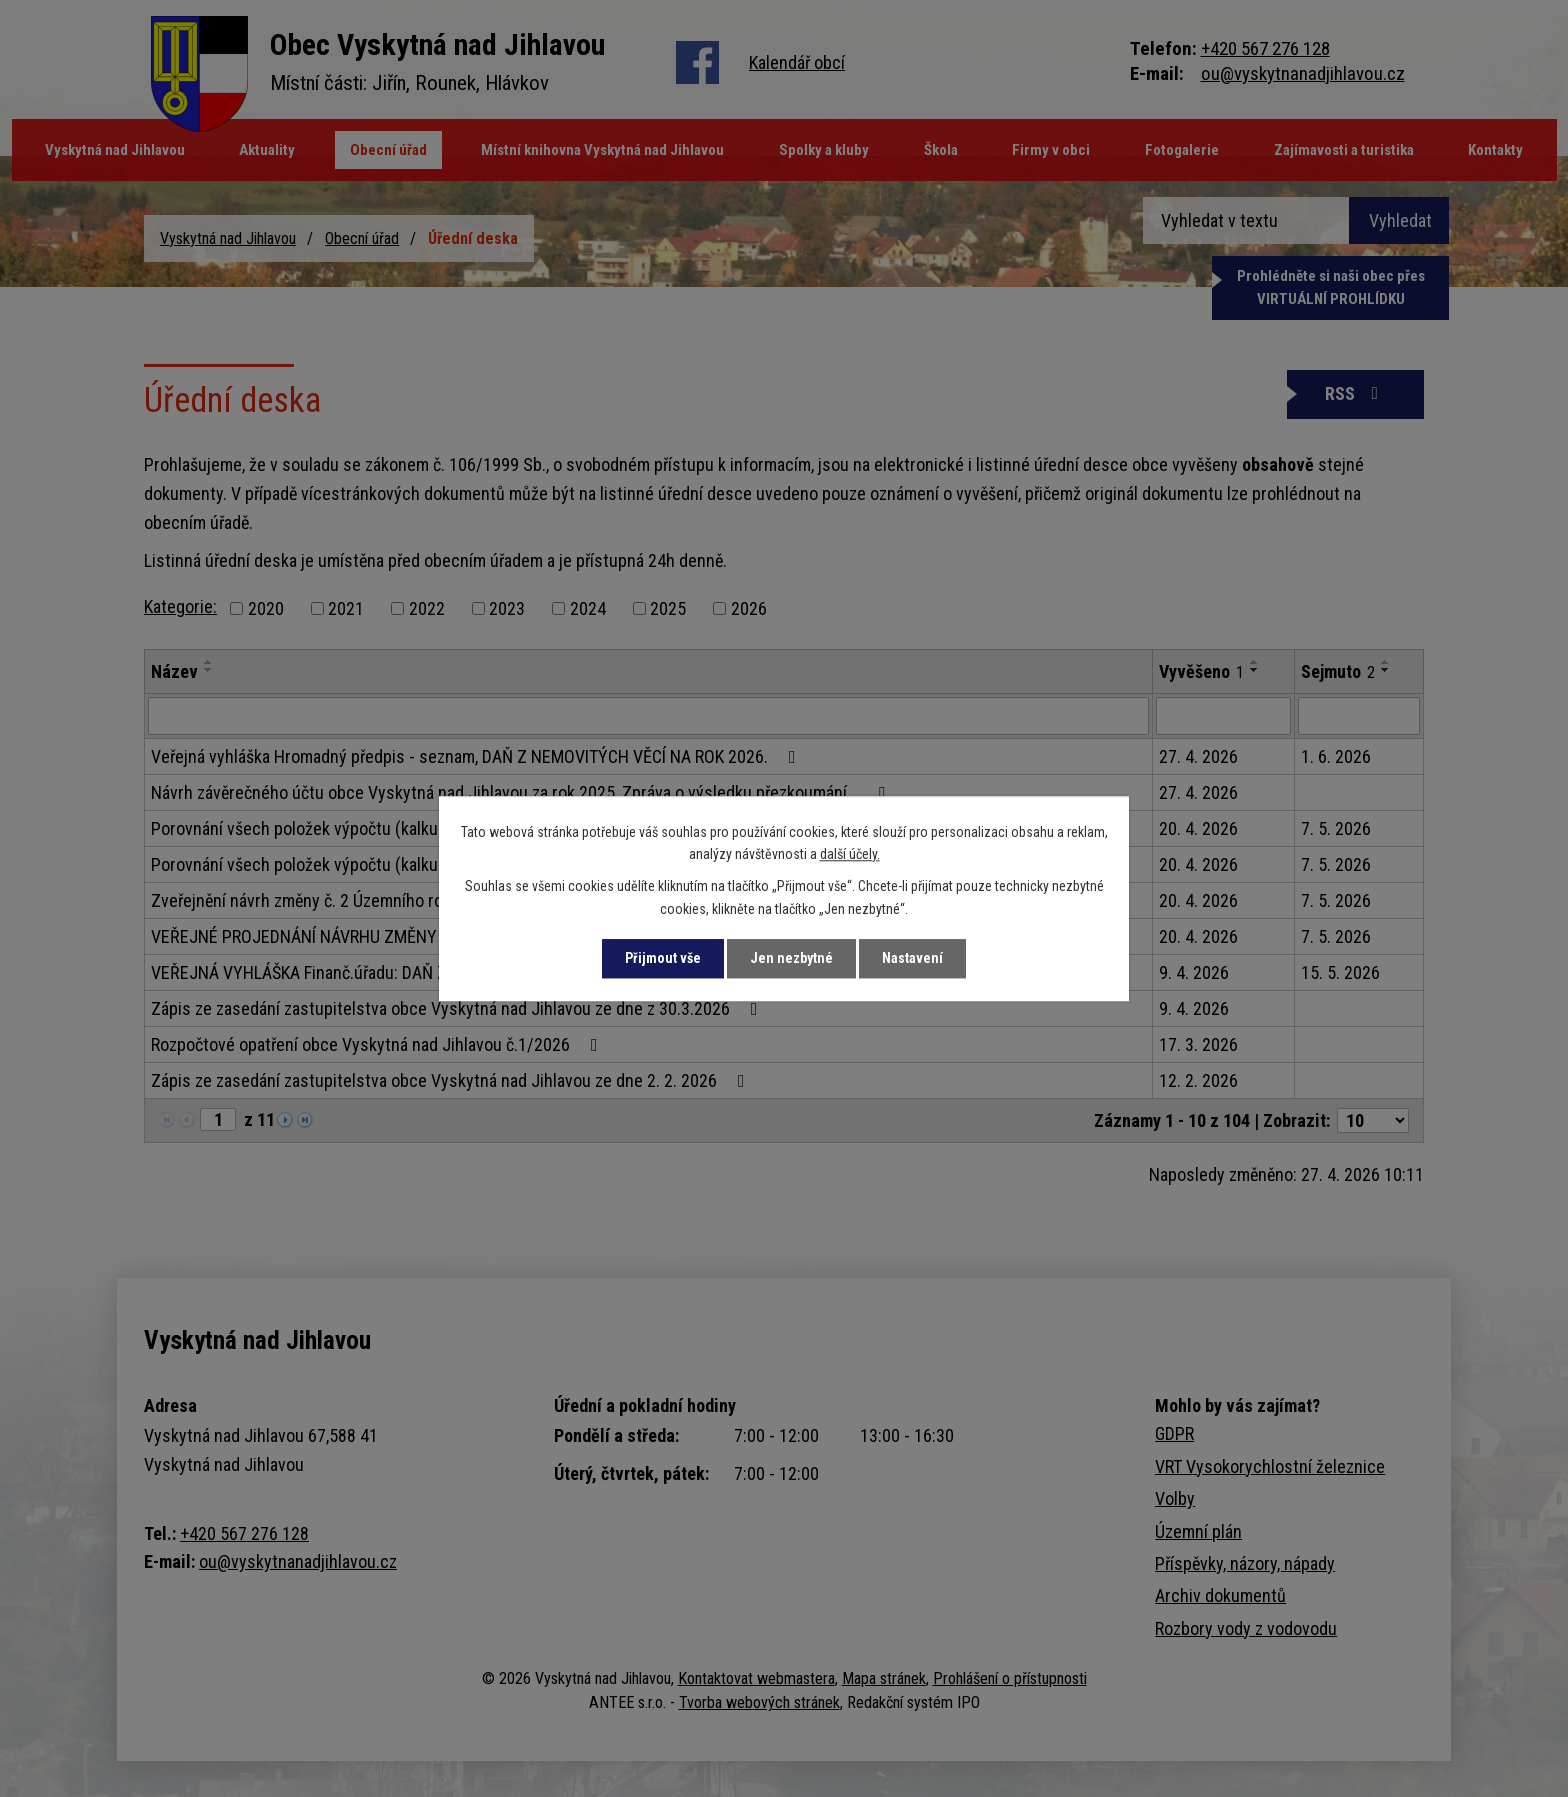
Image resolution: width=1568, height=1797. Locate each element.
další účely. (850, 854)
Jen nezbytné (791, 958)
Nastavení (912, 958)
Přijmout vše (663, 958)
